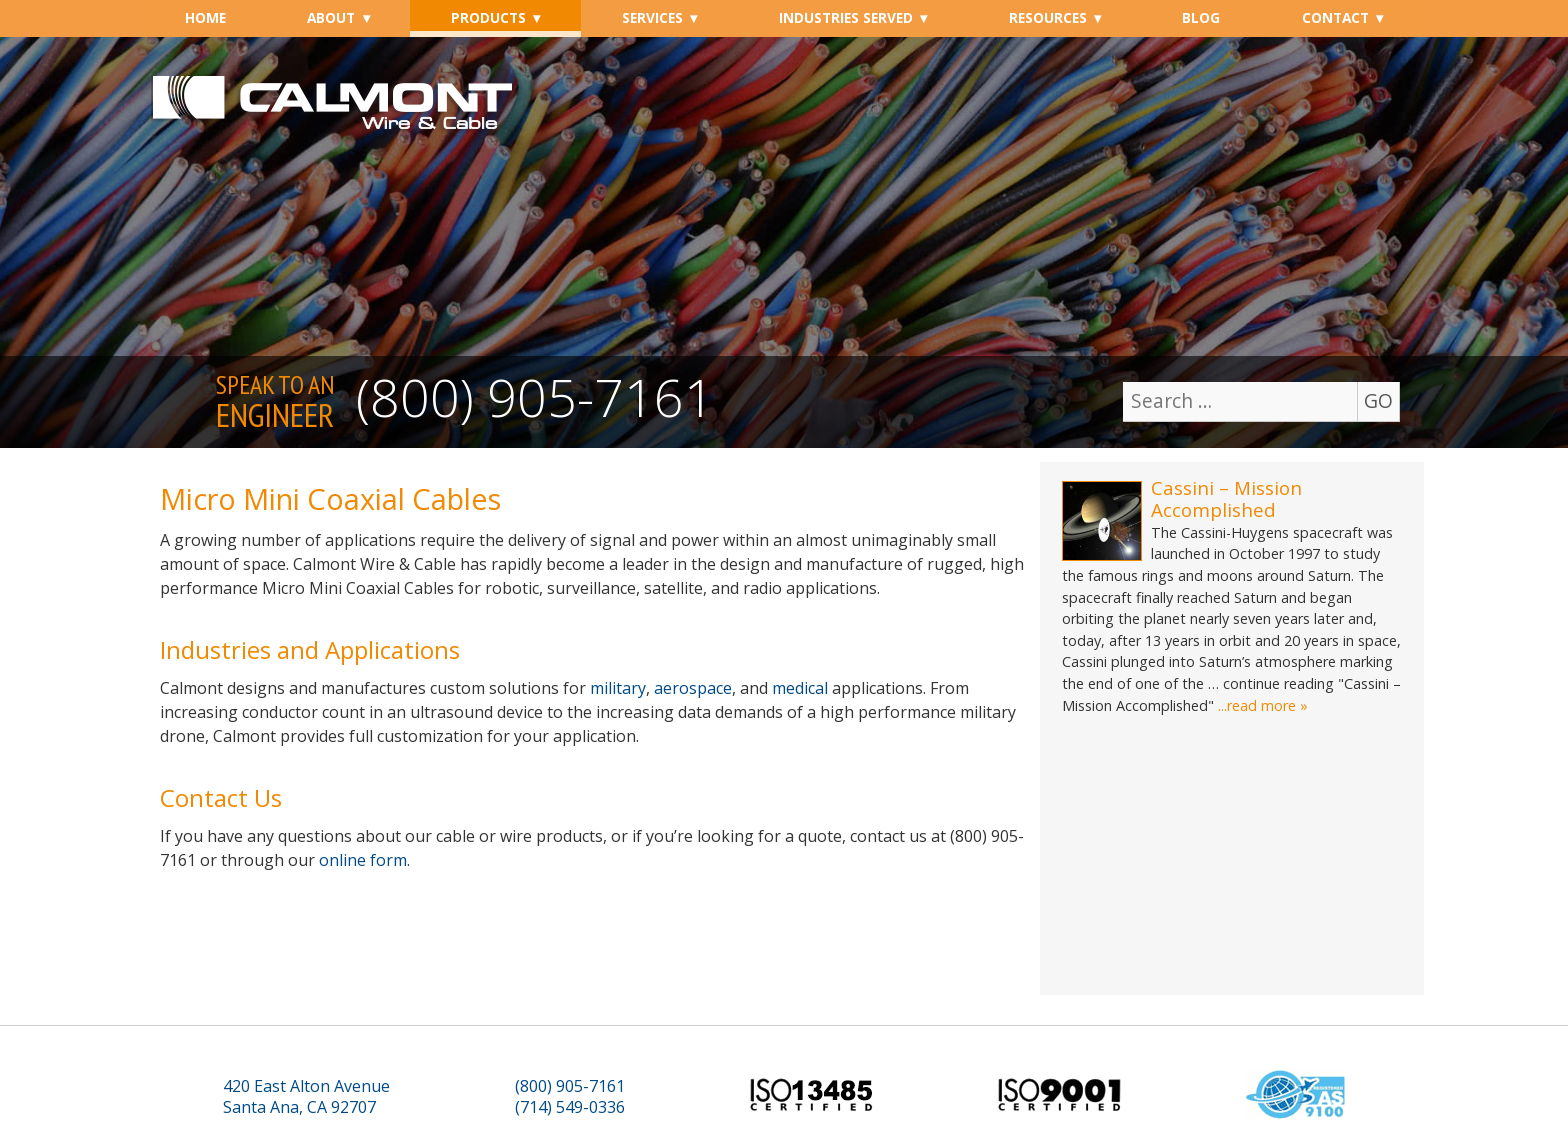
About (331, 17)
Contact (1335, 17)
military (618, 688)
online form (363, 860)
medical (800, 688)
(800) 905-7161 (535, 397)
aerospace (693, 688)
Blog (1201, 17)
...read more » (1263, 705)
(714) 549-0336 (570, 1107)
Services (652, 17)
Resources (1048, 17)
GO (1378, 400)
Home (205, 17)
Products (488, 17)
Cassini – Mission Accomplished (1226, 498)
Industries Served (846, 17)
